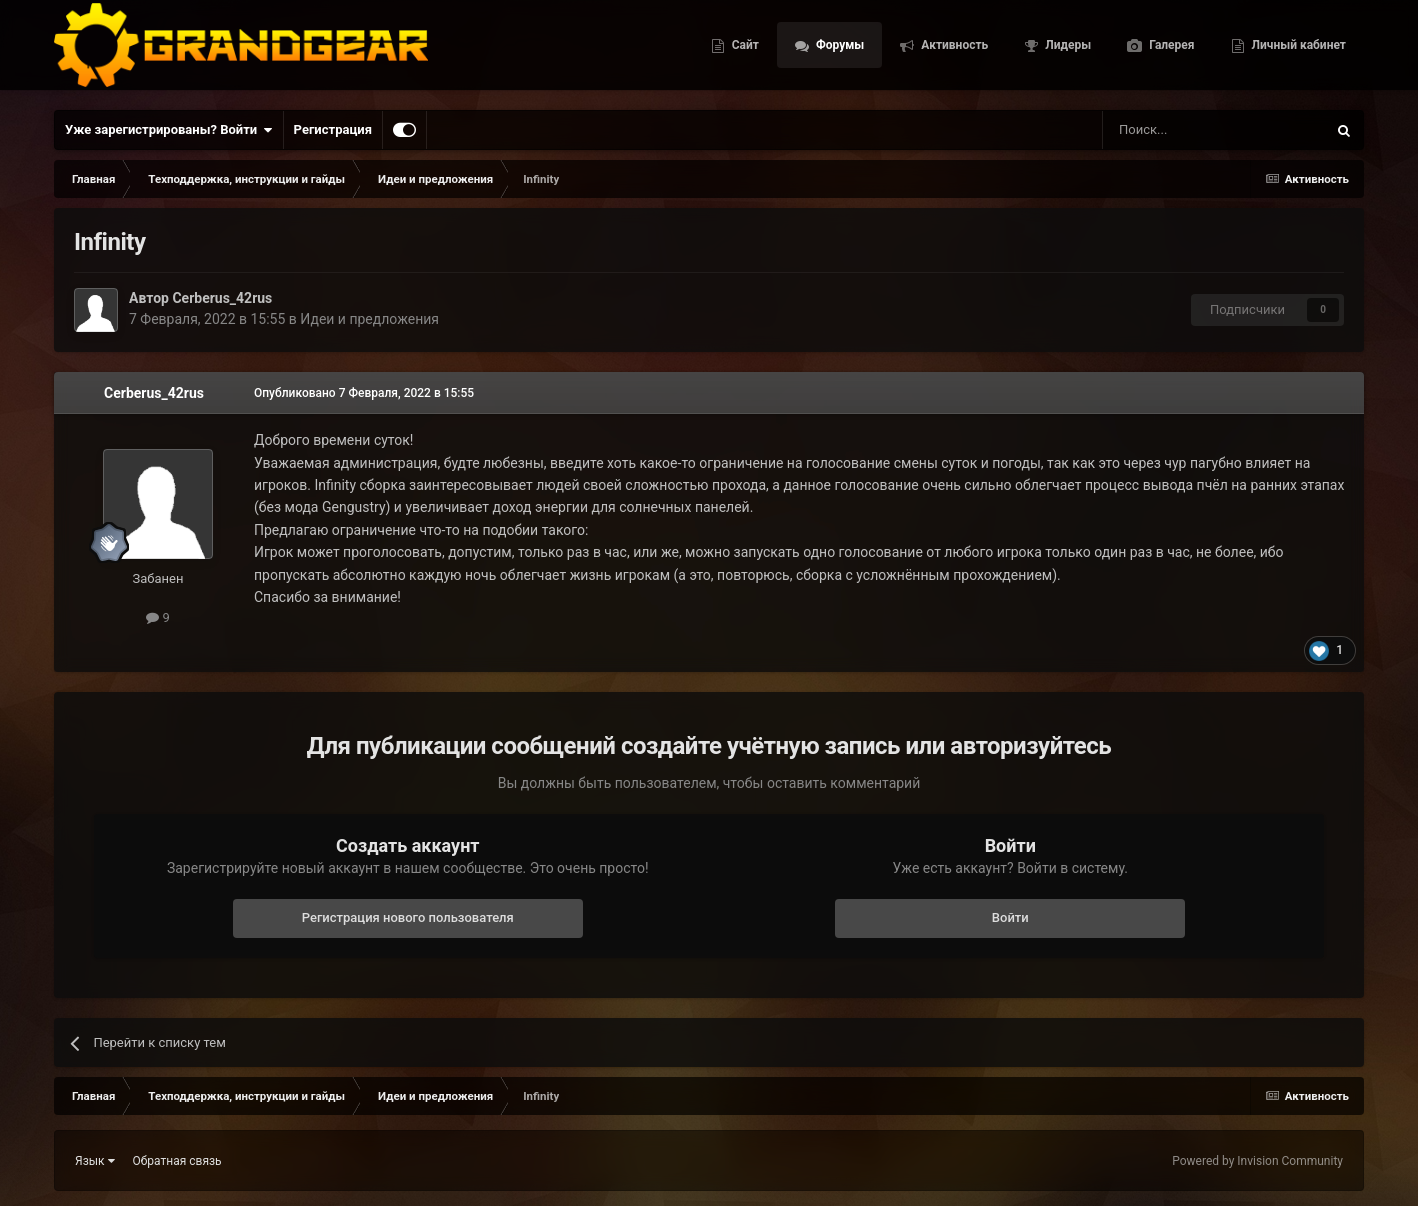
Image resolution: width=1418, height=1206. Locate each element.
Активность (953, 50)
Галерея (1170, 50)
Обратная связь (177, 1161)
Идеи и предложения (369, 319)
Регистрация (333, 129)
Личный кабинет (1297, 50)
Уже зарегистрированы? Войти (169, 130)
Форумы (838, 50)
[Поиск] (1169, 130)
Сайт (744, 50)
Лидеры (1066, 50)
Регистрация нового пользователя (408, 917)
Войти (1010, 917)
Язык (95, 1161)
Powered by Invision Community (1257, 1161)
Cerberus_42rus (222, 298)
